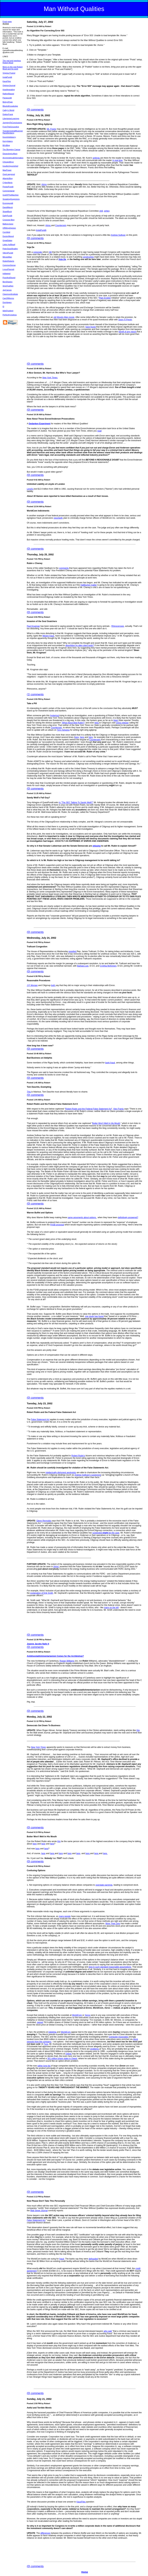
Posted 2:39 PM (34, 120)
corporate (37, 252)
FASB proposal (57, 1225)
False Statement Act (40, 1419)
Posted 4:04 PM (34, 1408)
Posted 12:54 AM (34, 506)
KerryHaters (8, 141)
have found (90, 327)
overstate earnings (104, 1885)
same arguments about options (82, 1217)
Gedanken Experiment (40, 423)
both (53, 985)
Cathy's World (8, 110)
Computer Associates (119, 2037)
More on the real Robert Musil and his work (13, 68)
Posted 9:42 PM (34, 942)
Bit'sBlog (6, 145)
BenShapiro (8, 282)
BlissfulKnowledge (10, 106)
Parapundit (7, 98)
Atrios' (56, 1566)
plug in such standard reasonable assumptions (110, 1967)
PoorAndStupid (9, 278)
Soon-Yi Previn (125, 319)
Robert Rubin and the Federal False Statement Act (88, 1109)
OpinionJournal (9, 85)
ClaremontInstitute (10, 294)
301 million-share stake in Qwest (62, 2058)
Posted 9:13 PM (34, 1832)
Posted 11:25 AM (34, 793)
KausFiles (7, 81)
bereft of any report (128, 331)
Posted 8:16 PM (34, 1866)
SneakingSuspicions (11, 199)
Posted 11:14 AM (34, 26)
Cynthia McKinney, (108, 966)
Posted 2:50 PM (34, 2403)
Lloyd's (30, 489)
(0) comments (35, 109)
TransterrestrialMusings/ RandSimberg (13, 132)
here (77, 737)
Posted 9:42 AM (34, 480)
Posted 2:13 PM (34, 2197)
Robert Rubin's (78, 1455)
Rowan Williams (67, 1661)
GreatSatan (7, 240)
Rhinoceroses (117, 626)
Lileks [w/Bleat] (9, 244)
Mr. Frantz (51, 129)
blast (115, 720)
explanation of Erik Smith (41, 1593)
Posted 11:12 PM (34, 1721)
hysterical (54, 715)
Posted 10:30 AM (34, 414)
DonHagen (7, 302)
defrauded (93, 2259)
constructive (88, 257)
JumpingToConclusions (12, 123)
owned (40, 2022)
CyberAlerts (7, 183)
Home (84, 2572)
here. (105, 1853)
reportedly (58, 518)
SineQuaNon (8, 286)
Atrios (44, 184)
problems (94, 2049)
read (99, 431)
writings (96, 158)
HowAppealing (9, 90)
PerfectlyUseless (10, 315)
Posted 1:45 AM (34, 1083)
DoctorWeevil (8, 236)
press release (122, 723)
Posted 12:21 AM (34, 1208)
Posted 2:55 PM (34, 699)
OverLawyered (9, 174)
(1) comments (35, 694)
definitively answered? (128, 1217)
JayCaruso (7, 290)
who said (108, 2331)
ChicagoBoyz (8, 162)
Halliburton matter (88, 585)
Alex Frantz (118, 1109)
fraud (61, 2259)
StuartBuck (7, 211)
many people (65, 1916)
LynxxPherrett (8, 269)
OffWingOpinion (9, 228)
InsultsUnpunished (10, 166)
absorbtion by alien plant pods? (79, 645)
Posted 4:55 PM (34, 617)
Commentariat (8, 191)
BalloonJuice (8, 224)
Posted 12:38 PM (34, 1640)
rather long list (44, 2066)
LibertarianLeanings (11, 118)
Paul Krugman (33, 626)
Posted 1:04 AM (34, 1100)
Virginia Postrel (9, 73)
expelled (73, 951)
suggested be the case (105, 1533)
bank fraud (110, 1062)
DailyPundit (7, 216)
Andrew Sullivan (118, 235)
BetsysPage (8, 102)
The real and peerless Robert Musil (12, 62)
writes (106, 211)
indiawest (6, 273)
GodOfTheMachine (11, 195)
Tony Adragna (63, 730)
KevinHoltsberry (9, 137)
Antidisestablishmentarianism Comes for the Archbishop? (55, 1656)
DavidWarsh (8, 207)
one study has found (94, 1316)
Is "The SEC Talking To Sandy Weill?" (76, 802)
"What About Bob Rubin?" (73, 723)
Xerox (88, 2015)
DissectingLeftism (10, 154)
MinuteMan (7, 257)
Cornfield (6, 232)
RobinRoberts (8, 261)
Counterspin (60, 225)
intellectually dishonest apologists (61, 1472)
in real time (117, 160)
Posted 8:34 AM (34, 1652)
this (138, 1730)
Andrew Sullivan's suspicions (87, 1475)
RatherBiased (8, 94)
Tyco (46, 2044)
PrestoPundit (8, 187)
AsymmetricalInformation (13, 158)
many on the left (111, 1607)
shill (101, 211)
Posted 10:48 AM (34, 1054)
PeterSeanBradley (10, 249)
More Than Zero (112, 1923)
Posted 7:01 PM (34, 559)
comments (64, 568)
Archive (6, 24)
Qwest (68, 2053)
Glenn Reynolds (44, 1521)
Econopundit (8, 203)
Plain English (105, 298)
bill (50, 252)
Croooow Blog (8, 220)
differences (45, 2533)
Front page (7, 21)
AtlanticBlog (8, 178)
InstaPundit (7, 77)
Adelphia (52, 2032)
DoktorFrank (8, 114)
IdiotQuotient (8, 311)
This (29, 1092)
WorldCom (77, 2015)
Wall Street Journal (39, 2210)
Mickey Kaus (48, 636)
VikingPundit (8, 253)
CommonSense (9, 265)
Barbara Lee (83, 966)
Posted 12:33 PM (34, 243)
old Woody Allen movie (63, 317)
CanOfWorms (8, 298)
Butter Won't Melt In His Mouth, (106, 1123)
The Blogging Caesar (11, 149)
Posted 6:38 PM (34, 976)
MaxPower (7, 170)
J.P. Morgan (32, 985)
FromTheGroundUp (11, 127)
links (97, 723)
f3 (3, 306)
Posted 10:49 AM (34, 368)
